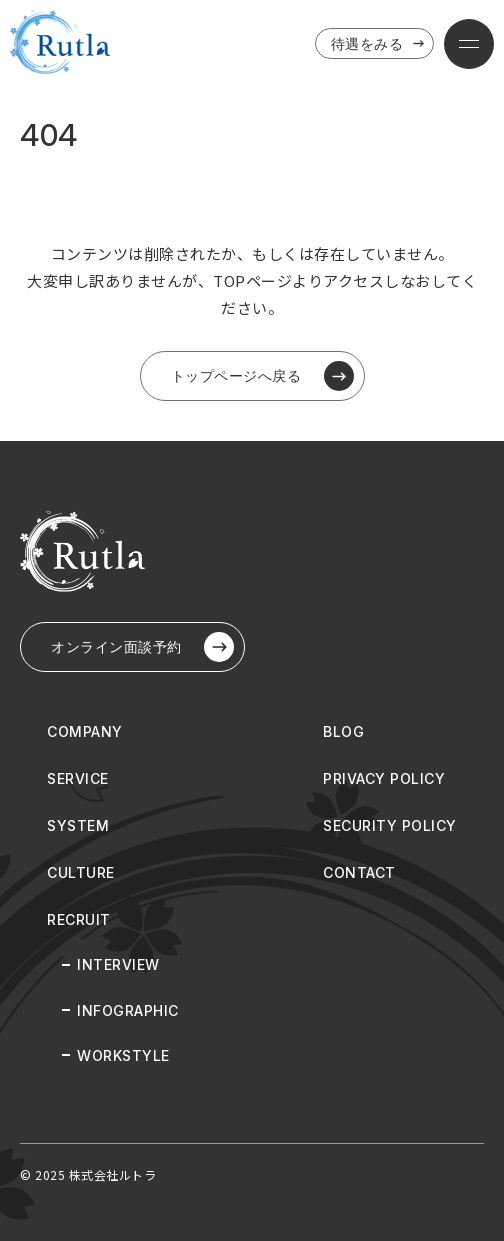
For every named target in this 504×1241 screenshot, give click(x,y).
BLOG (343, 731)
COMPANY (85, 731)
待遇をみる (380, 44)
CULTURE (81, 872)
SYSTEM (78, 825)
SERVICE (78, 778)
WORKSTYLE (123, 1055)
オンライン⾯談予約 (142, 647)
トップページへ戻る (262, 376)
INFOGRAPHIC (128, 1010)
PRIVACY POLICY (384, 778)
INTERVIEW (118, 964)
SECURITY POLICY (390, 825)
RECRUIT (79, 919)
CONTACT (359, 872)
